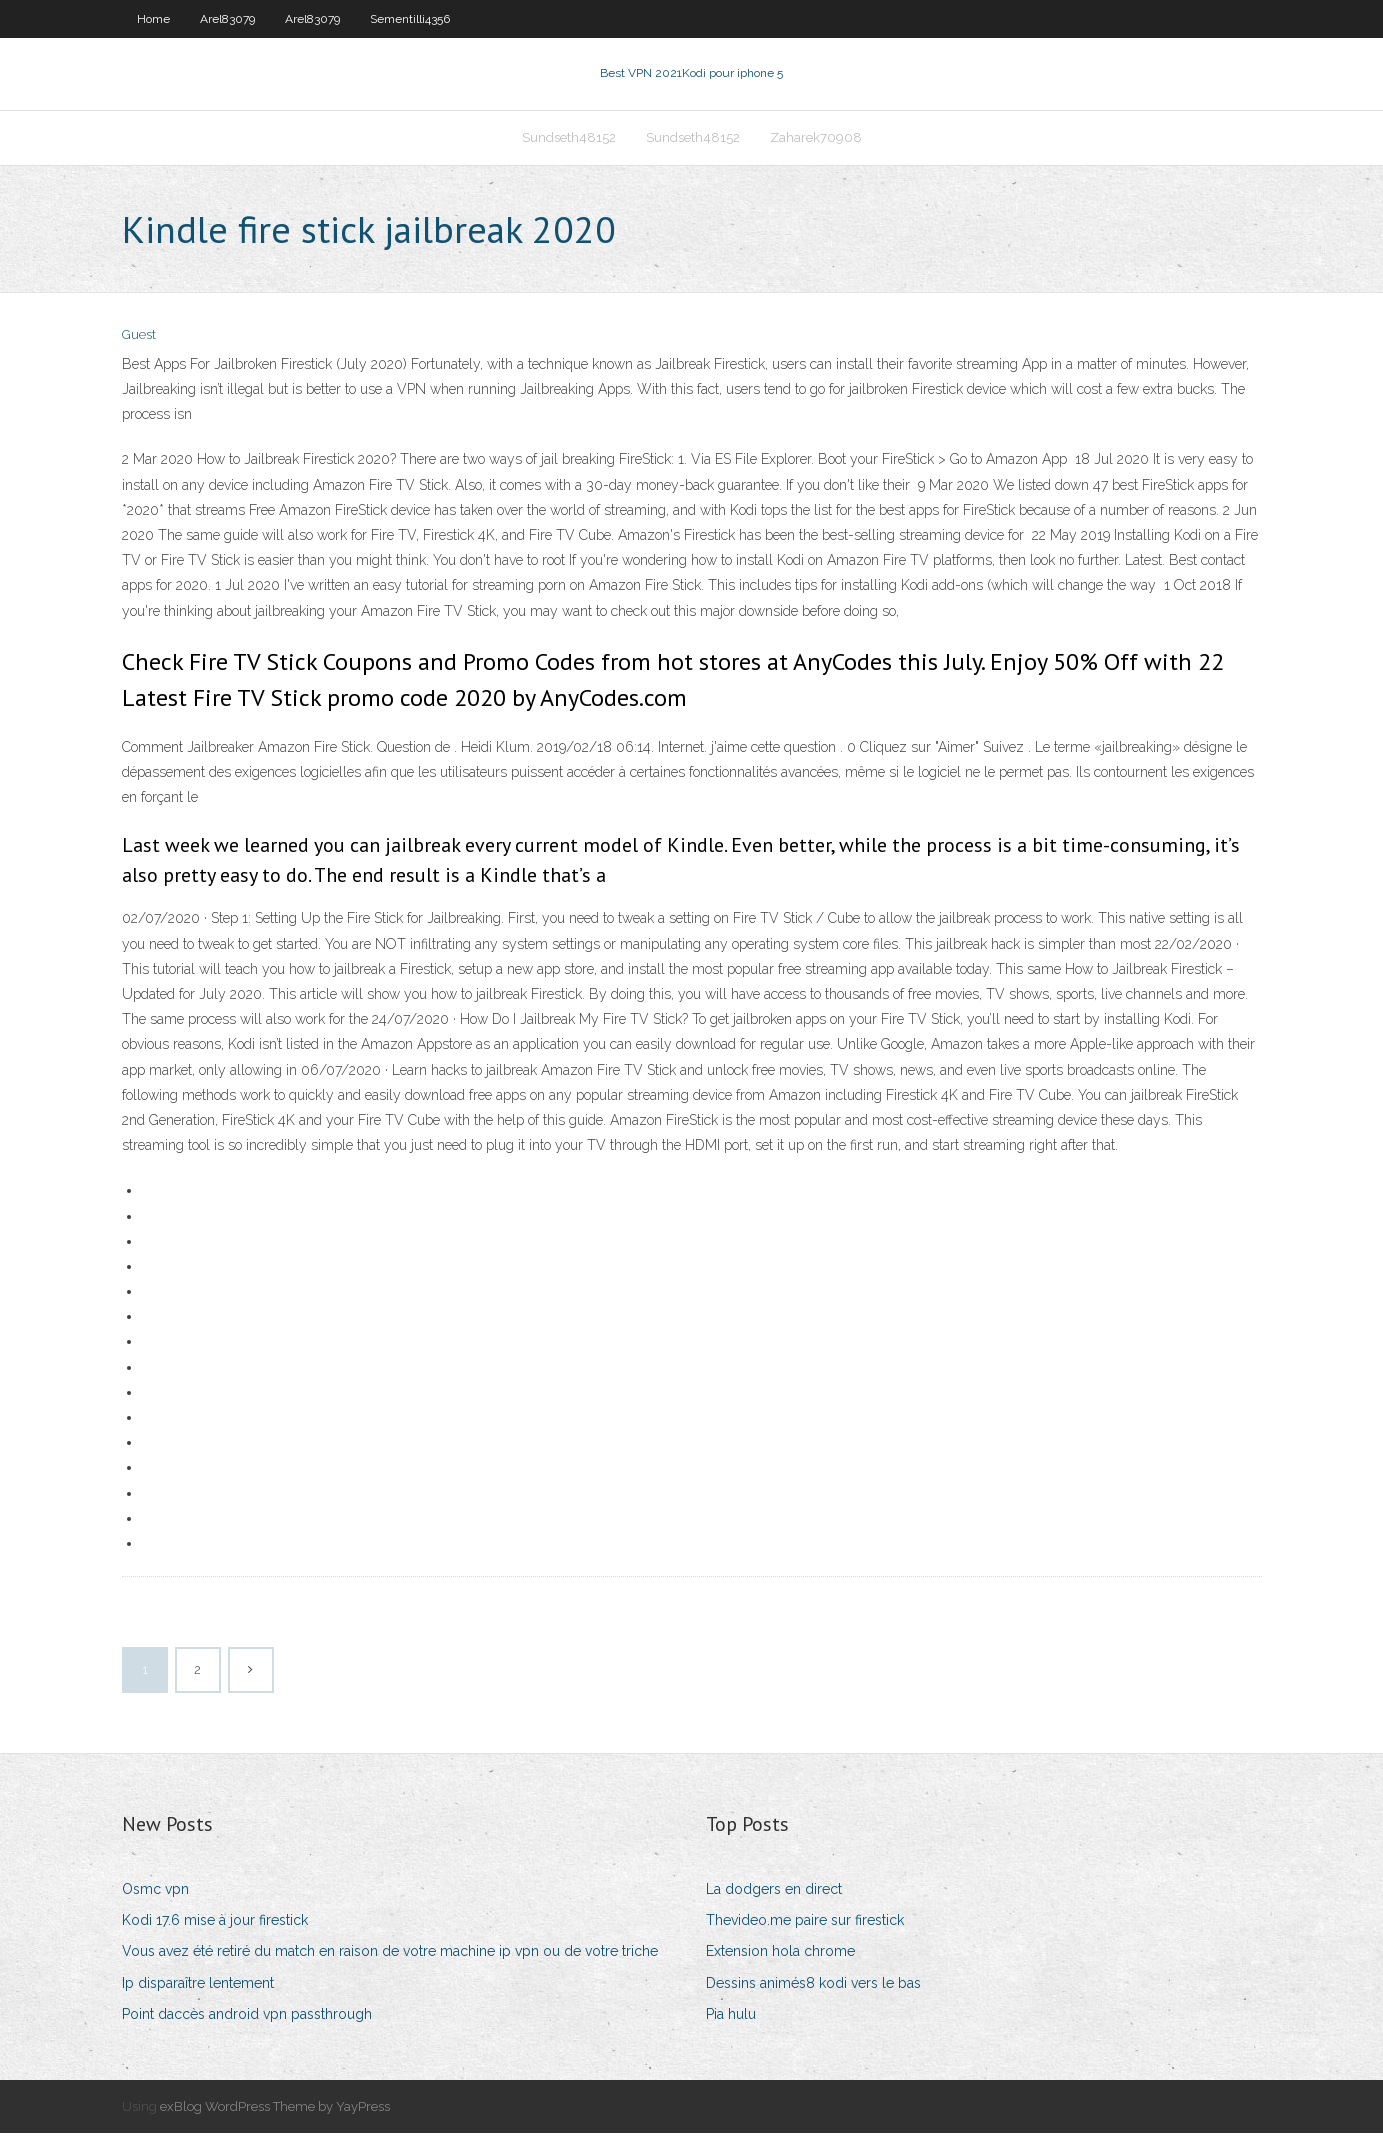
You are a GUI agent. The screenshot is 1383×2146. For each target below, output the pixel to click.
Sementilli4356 (410, 19)
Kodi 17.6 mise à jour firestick (215, 1932)
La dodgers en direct (774, 1901)
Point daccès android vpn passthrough (247, 2026)
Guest (139, 347)
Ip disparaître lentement (198, 1995)
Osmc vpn (155, 1901)
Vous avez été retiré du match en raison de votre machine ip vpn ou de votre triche (390, 1964)
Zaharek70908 (816, 146)
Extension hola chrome (780, 1964)
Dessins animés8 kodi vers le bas (813, 1995)
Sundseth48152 (569, 146)
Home (153, 19)
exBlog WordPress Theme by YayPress (275, 2118)
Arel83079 (227, 19)
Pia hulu (731, 2026)
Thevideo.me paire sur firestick (805, 1932)
